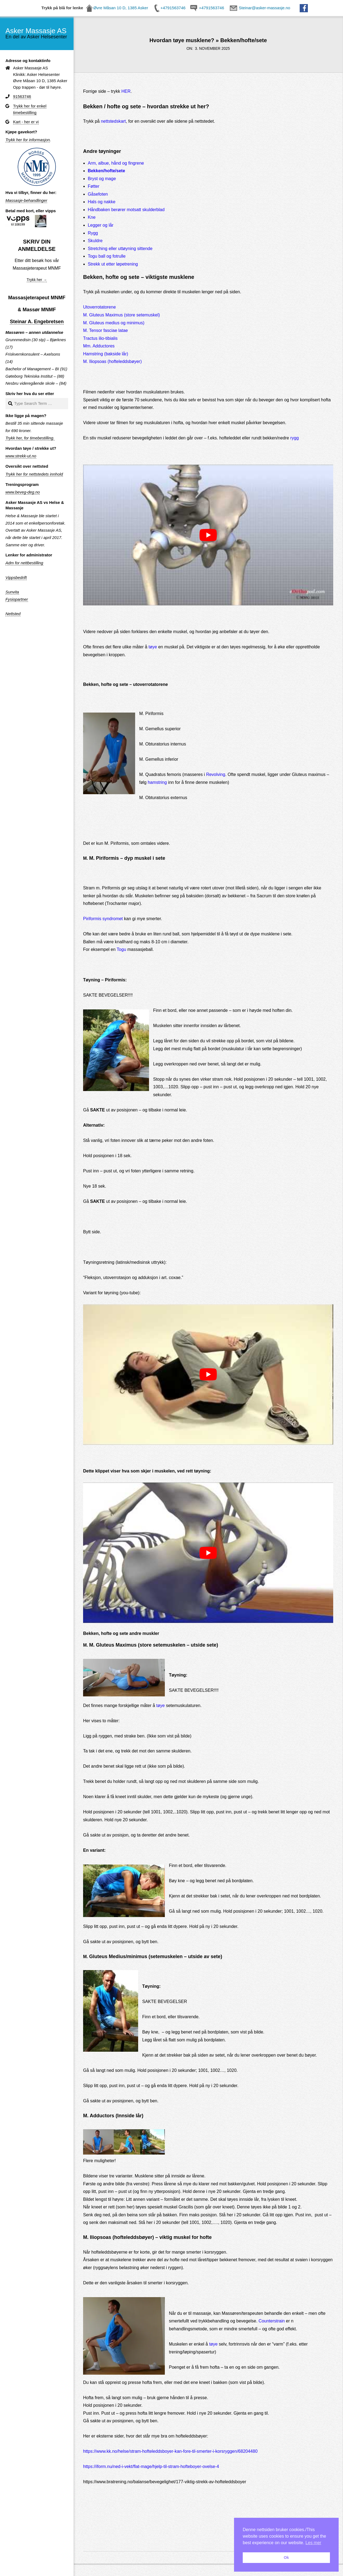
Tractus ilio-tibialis (100, 338)
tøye (152, 647)
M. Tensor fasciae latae (105, 330)
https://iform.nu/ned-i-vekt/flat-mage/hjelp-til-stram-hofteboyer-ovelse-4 (151, 2466)
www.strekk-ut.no (20, 456)
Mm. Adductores (99, 346)
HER (125, 91)
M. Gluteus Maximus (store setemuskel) (121, 315)
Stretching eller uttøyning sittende (120, 248)
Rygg (93, 233)
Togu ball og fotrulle (107, 256)
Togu (121, 949)
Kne (91, 217)
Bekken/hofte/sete (106, 170)
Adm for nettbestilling (24, 563)
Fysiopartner (16, 599)
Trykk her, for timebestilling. (29, 438)
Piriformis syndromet (103, 918)
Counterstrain (272, 2321)
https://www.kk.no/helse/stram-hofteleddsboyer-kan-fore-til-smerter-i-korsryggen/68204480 (170, 2451)
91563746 (22, 96)
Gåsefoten (98, 194)
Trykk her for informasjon (27, 140)
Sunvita (12, 592)
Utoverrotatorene (99, 307)
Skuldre (95, 240)
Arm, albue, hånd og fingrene (116, 163)
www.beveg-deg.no (22, 492)
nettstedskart (113, 121)
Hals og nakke (101, 201)
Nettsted (12, 614)
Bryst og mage (102, 178)
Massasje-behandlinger (26, 200)
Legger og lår (100, 225)
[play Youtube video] (208, 535)
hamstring (157, 782)
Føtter (93, 186)
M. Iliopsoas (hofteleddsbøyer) (112, 361)
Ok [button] (286, 2557)
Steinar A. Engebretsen (36, 321)
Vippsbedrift (16, 577)
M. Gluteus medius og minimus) (113, 323)
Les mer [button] (313, 2542)
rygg (294, 438)
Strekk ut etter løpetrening (113, 264)
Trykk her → (37, 280)
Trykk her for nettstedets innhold (34, 474)
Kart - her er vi (26, 122)
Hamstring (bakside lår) (105, 354)
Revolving (215, 774)
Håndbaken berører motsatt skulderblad (126, 209)
